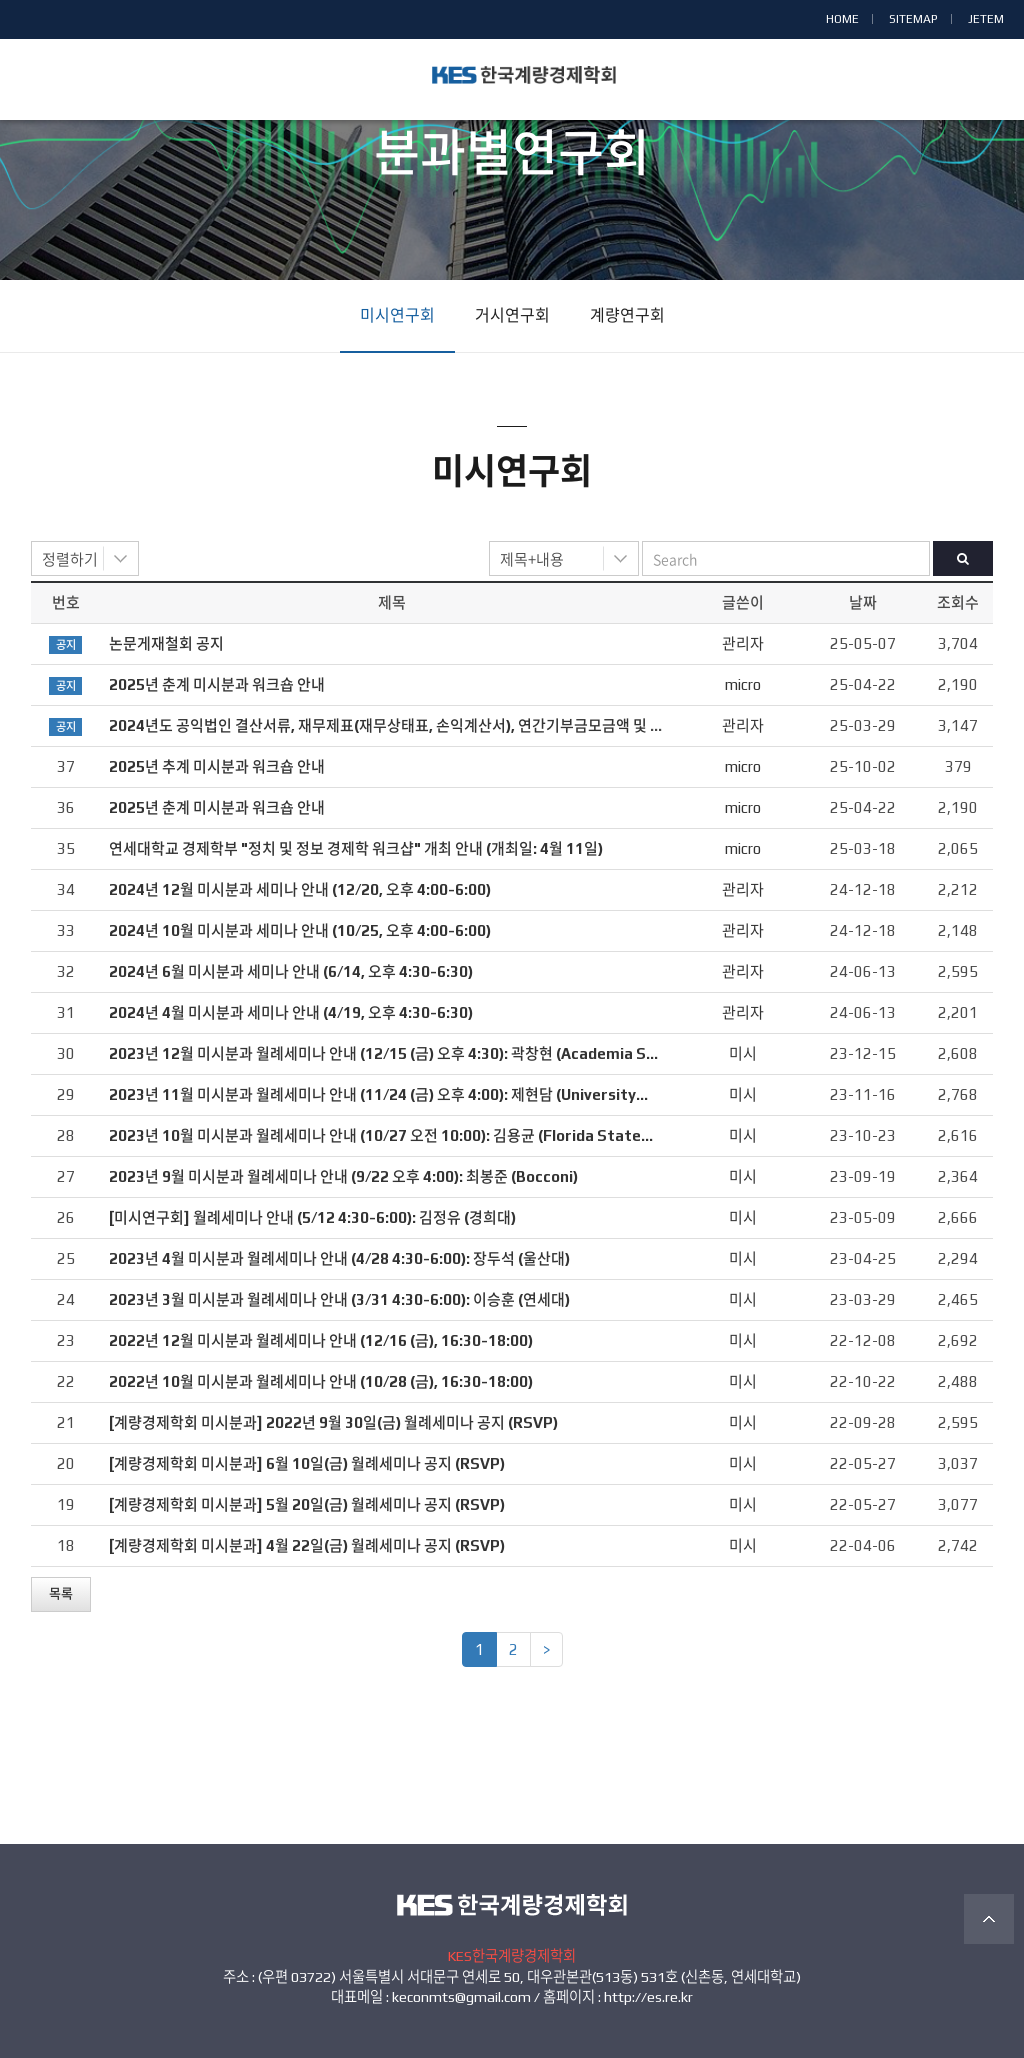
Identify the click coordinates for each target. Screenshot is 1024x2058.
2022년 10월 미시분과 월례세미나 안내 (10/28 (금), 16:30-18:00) (321, 1381)
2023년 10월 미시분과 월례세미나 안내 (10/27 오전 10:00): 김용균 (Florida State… (381, 1135)
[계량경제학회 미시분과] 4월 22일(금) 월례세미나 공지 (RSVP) (307, 1545)
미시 (743, 1053)
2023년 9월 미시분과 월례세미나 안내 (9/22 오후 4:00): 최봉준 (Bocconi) (343, 1176)
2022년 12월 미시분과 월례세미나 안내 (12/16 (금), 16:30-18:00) (321, 1340)
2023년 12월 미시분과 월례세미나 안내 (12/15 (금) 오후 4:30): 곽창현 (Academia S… (383, 1053)
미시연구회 (397, 315)
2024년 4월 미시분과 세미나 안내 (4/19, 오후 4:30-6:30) (291, 1012)
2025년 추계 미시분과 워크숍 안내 (217, 766)
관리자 (743, 643)
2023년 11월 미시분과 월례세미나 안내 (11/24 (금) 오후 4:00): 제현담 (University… (378, 1094)
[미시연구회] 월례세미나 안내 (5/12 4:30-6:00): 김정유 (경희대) (312, 1217)
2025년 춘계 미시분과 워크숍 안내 (217, 684)
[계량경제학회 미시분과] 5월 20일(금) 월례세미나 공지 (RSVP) (307, 1504)
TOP (989, 1919)
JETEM (986, 19)
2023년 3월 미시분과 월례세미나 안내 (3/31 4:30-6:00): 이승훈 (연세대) (339, 1299)
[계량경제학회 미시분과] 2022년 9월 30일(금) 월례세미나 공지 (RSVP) (333, 1422)
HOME (842, 19)
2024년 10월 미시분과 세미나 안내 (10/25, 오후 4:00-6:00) (300, 930)
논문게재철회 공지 (166, 643)
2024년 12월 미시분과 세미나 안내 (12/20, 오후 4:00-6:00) (300, 889)
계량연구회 (627, 315)
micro (743, 684)
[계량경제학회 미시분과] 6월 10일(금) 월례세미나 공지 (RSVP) (307, 1463)
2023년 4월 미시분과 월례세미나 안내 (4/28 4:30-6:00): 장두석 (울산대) (339, 1258)
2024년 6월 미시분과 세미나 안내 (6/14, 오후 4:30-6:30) (291, 971)
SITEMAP (913, 19)
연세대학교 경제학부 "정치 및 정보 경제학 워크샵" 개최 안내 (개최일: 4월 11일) (356, 848)
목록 (61, 1593)
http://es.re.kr (648, 1997)
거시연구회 (512, 315)
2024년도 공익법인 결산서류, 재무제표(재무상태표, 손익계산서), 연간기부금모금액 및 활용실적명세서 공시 (444, 725)
